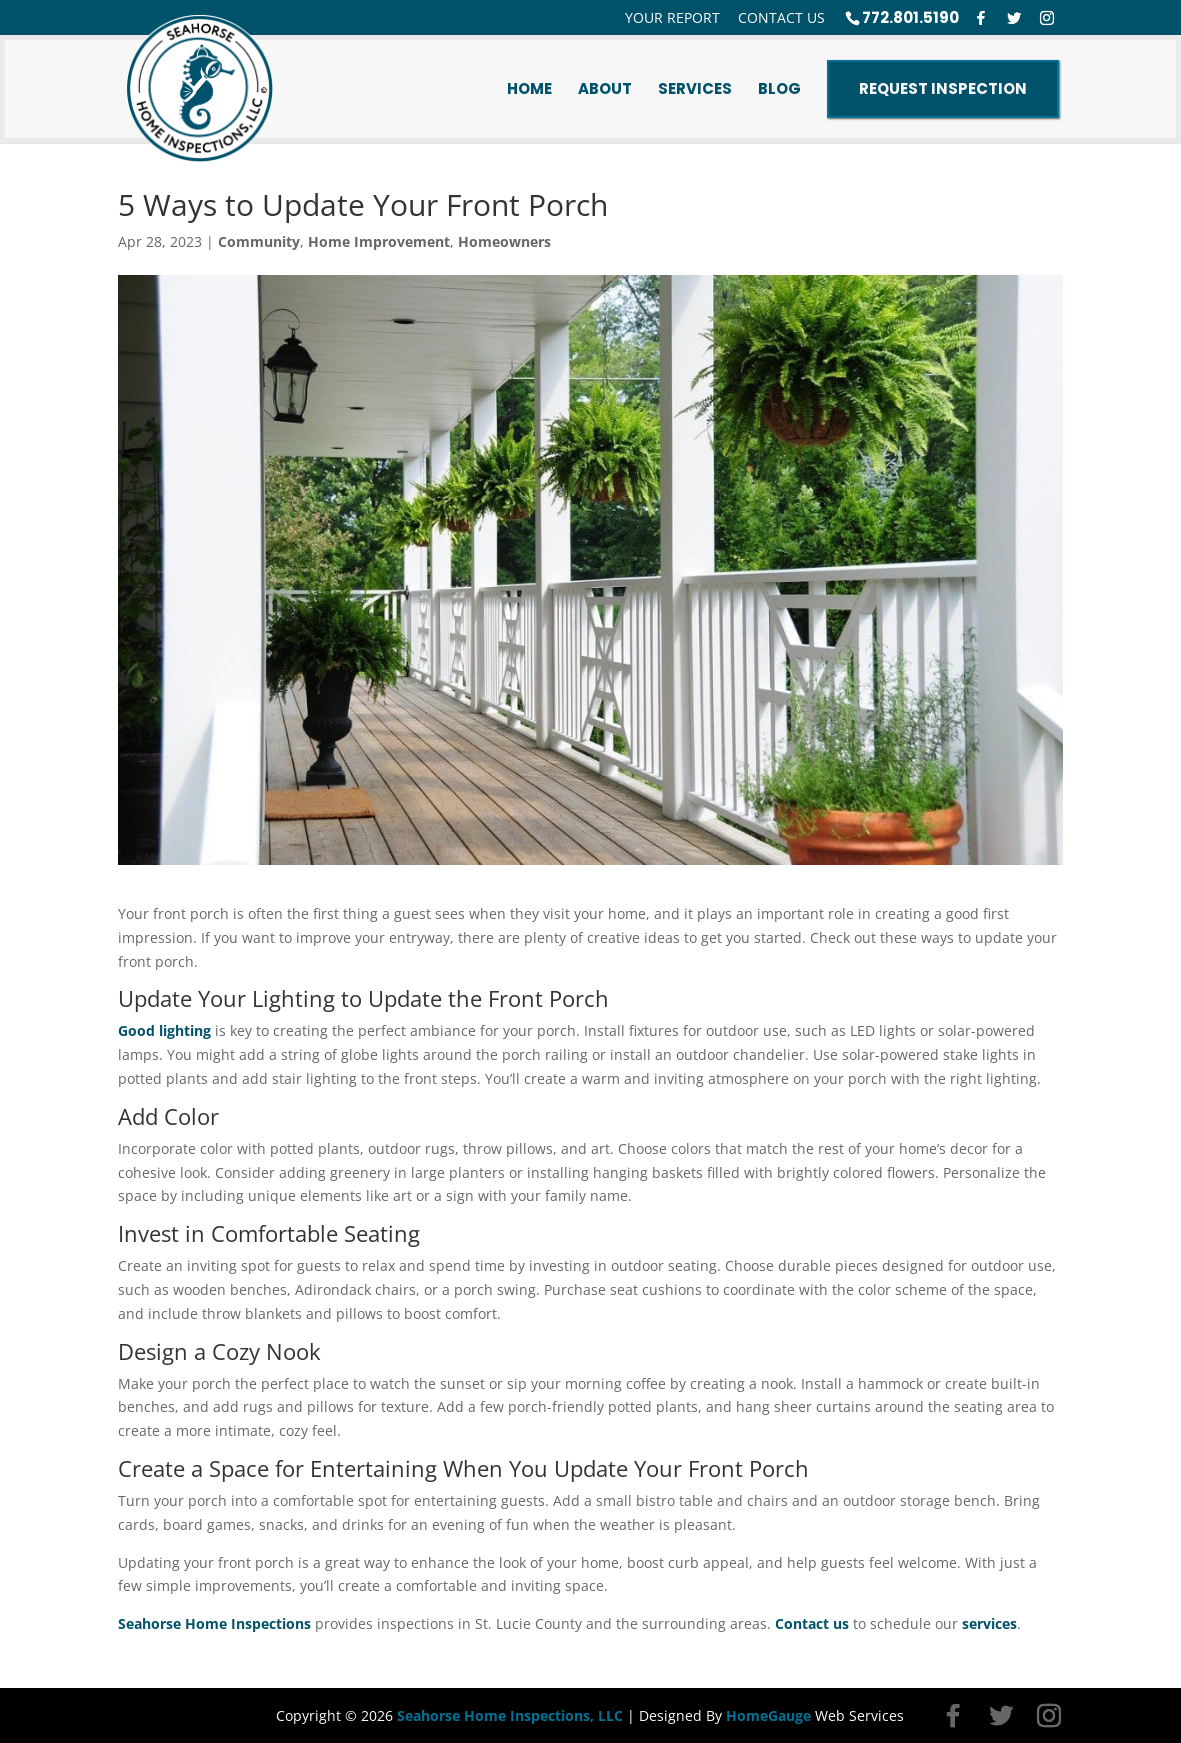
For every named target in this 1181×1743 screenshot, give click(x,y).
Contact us (812, 1623)
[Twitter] (1014, 18)
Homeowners (504, 241)
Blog (779, 89)
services (989, 1623)
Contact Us (781, 18)
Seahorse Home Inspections (214, 1623)
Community (259, 241)
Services (695, 89)
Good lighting (164, 1030)
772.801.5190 (910, 17)
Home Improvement (379, 241)
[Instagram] (1047, 18)
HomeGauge (768, 1715)
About (605, 89)
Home (529, 89)
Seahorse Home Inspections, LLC (510, 1715)
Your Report (672, 18)
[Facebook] (981, 18)
